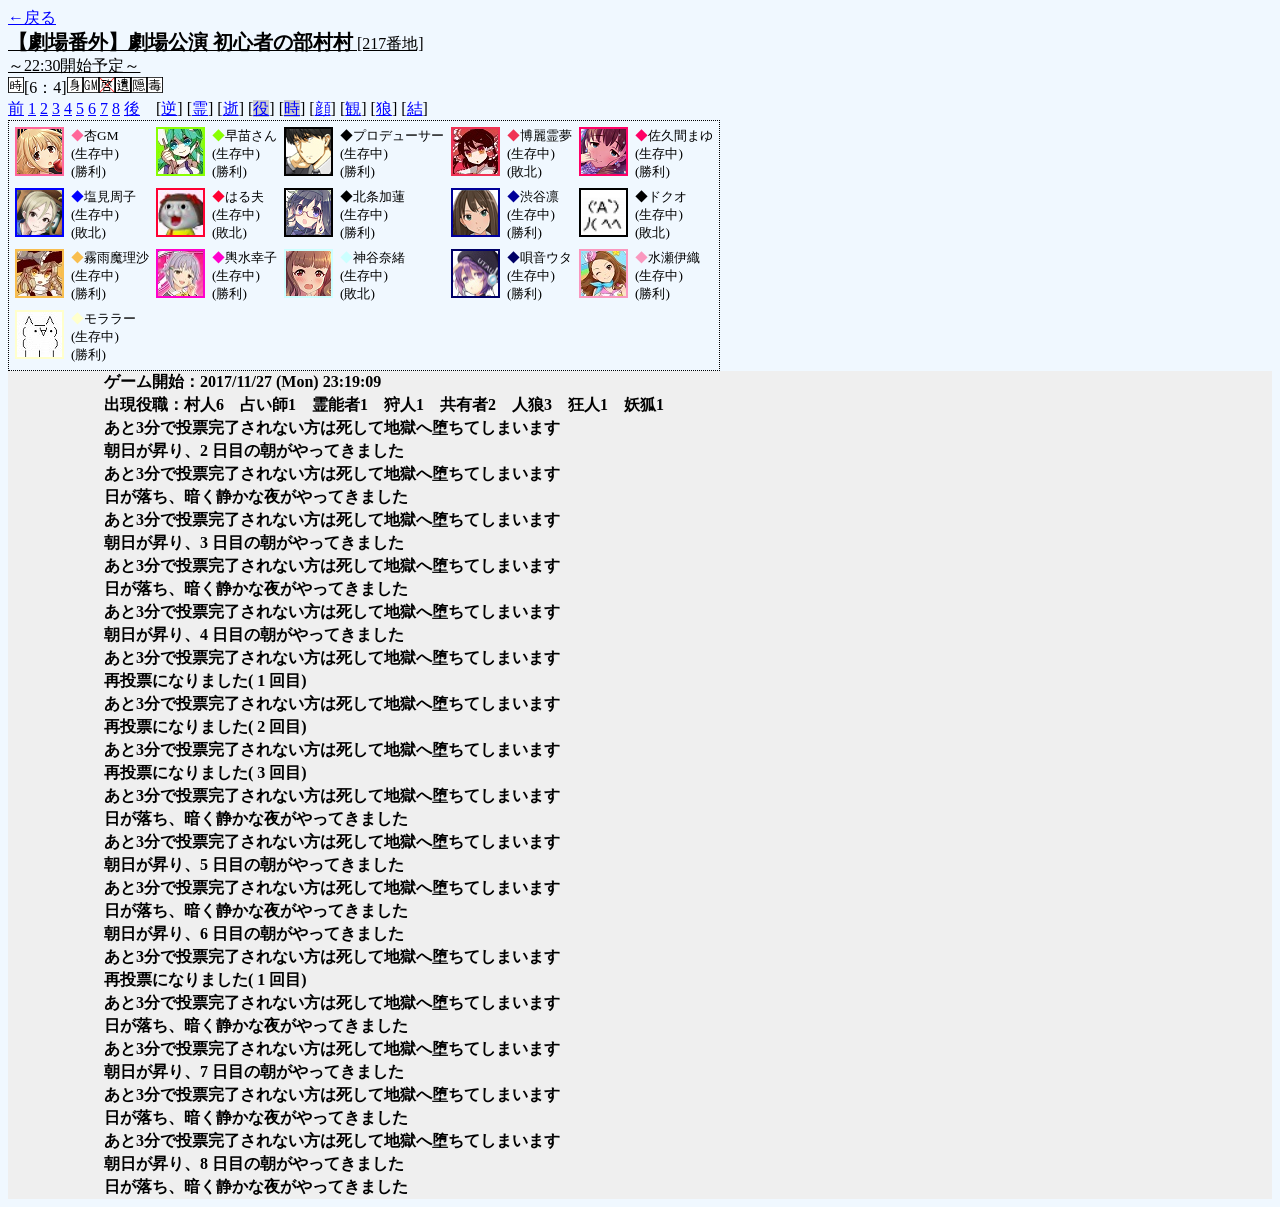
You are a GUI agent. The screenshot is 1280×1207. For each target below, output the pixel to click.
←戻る (32, 17)
